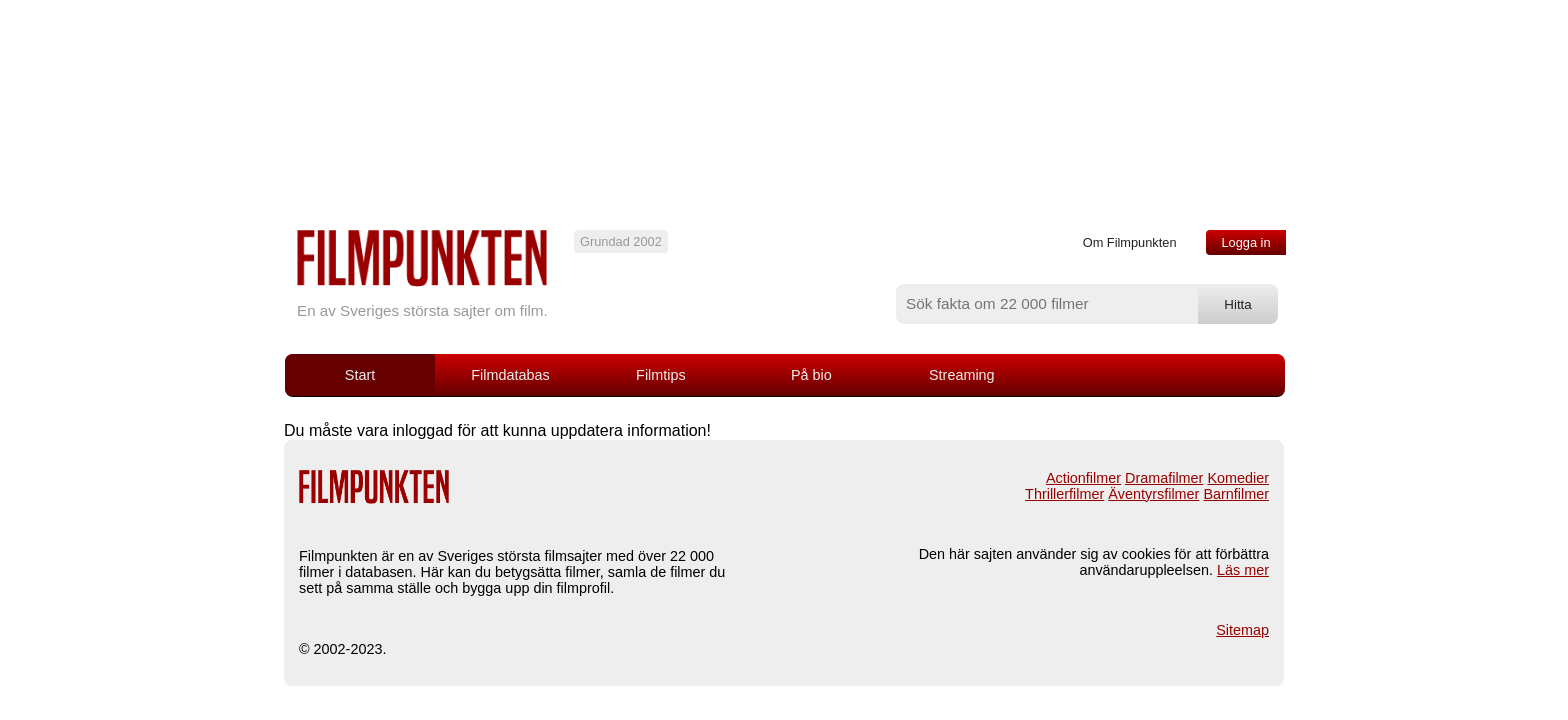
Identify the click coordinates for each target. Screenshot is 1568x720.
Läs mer (1243, 570)
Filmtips (661, 375)
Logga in (1245, 242)
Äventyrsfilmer (1153, 494)
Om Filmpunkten (1130, 242)
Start (360, 375)
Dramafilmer (1164, 478)
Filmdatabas (510, 375)
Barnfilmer (1236, 494)
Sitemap (1242, 630)
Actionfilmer (1083, 478)
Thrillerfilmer (1064, 494)
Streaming (962, 375)
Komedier (1238, 478)
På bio (811, 375)
